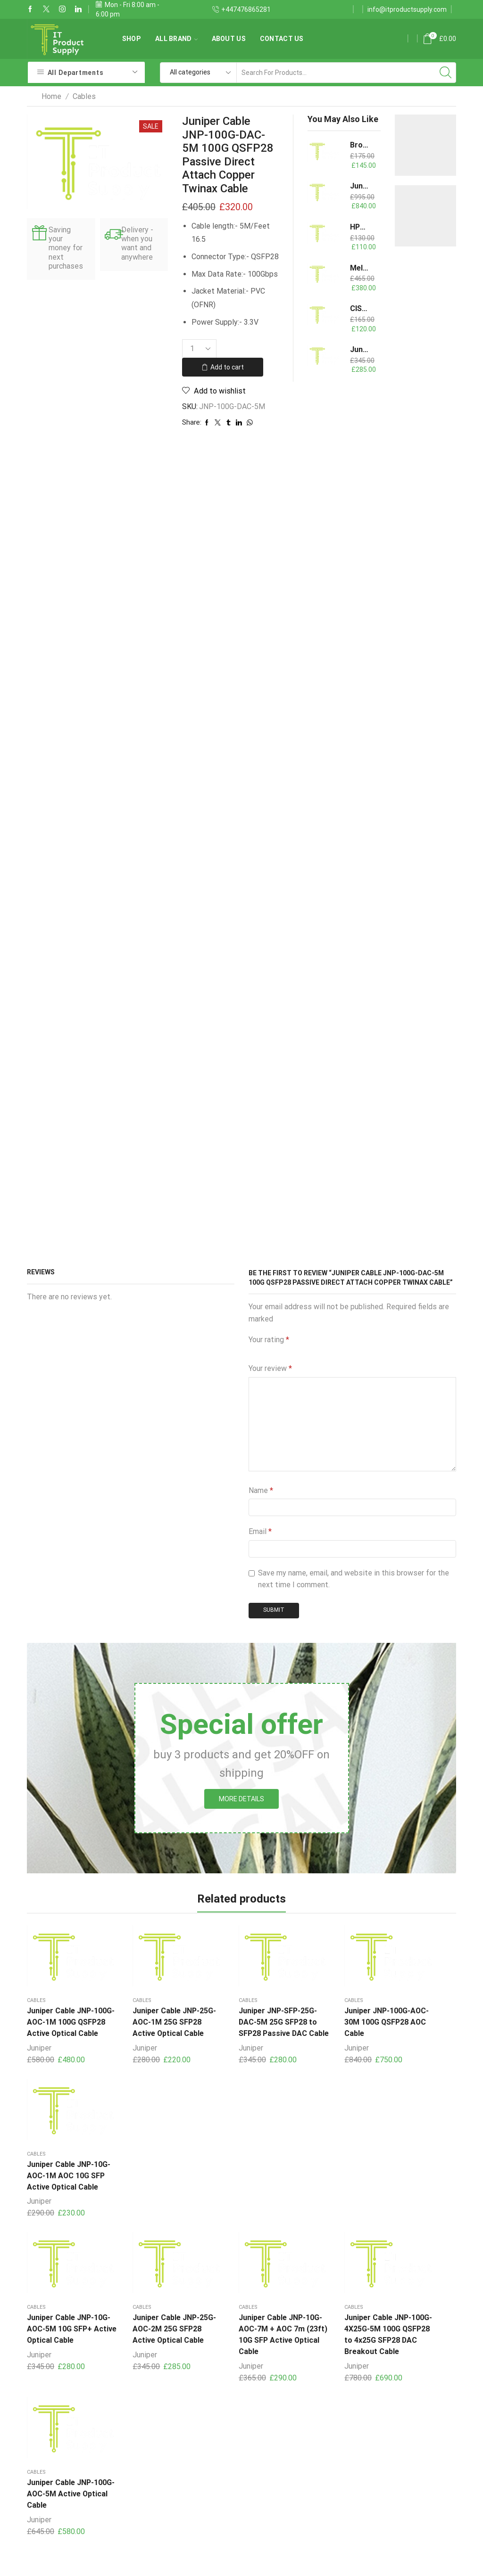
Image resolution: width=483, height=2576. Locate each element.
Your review (270, 1368)
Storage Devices (203, 2432)
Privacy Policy (346, 2464)
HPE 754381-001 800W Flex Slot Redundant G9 (359, 226)
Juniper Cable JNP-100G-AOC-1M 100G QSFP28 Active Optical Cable (62, 2017)
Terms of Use (346, 2486)
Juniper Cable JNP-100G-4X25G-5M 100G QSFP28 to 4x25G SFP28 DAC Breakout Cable (326, 2177)
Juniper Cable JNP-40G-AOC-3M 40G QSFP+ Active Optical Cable (359, 349)
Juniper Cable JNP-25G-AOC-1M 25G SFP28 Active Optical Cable (152, 2017)
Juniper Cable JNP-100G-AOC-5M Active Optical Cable (419, 2166)
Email (260, 1531)
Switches (190, 2508)
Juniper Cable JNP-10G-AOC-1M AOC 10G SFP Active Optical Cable (415, 2017)
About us (229, 38)
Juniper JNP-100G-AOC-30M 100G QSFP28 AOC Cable (326, 2011)
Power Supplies (201, 2489)
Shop (131, 38)
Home (51, 96)
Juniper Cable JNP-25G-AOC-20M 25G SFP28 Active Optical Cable (359, 185)
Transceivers (196, 2450)
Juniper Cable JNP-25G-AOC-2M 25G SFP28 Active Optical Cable (152, 2171)
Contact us (282, 38)
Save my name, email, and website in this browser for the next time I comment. (353, 1579)
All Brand (176, 38)
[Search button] (446, 72)
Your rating (269, 1339)
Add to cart (227, 367)
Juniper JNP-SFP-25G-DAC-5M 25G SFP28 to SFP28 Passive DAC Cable (237, 2017)
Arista (241, 2282)
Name (261, 1490)
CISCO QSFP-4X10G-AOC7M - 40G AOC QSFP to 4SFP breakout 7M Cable (359, 308)
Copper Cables (199, 2470)
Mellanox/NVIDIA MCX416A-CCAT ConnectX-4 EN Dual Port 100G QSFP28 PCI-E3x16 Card (359, 267)
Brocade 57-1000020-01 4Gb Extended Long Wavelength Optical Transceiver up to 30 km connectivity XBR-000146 (359, 144)
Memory (188, 2527)
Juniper (39, 2048)
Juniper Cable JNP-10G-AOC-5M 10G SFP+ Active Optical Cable (62, 2171)
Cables (84, 96)
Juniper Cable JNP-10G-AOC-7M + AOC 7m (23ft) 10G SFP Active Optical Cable (239, 2171)
